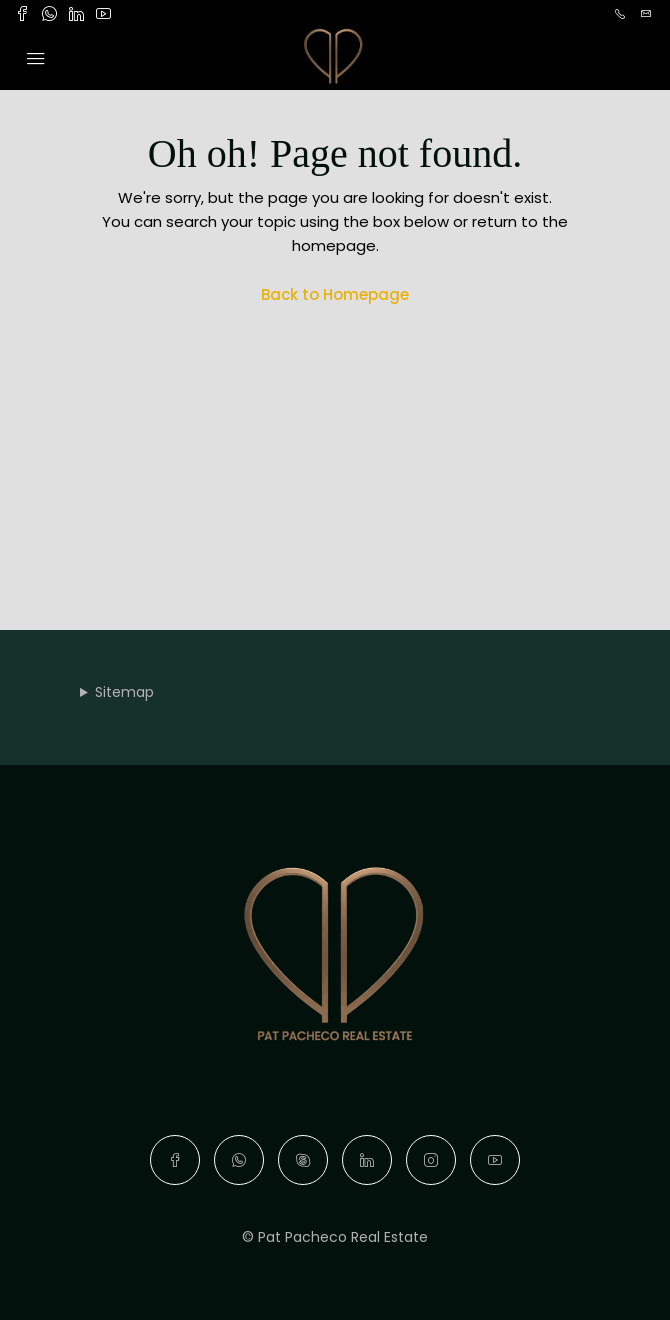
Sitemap (124, 692)
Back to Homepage (335, 294)
